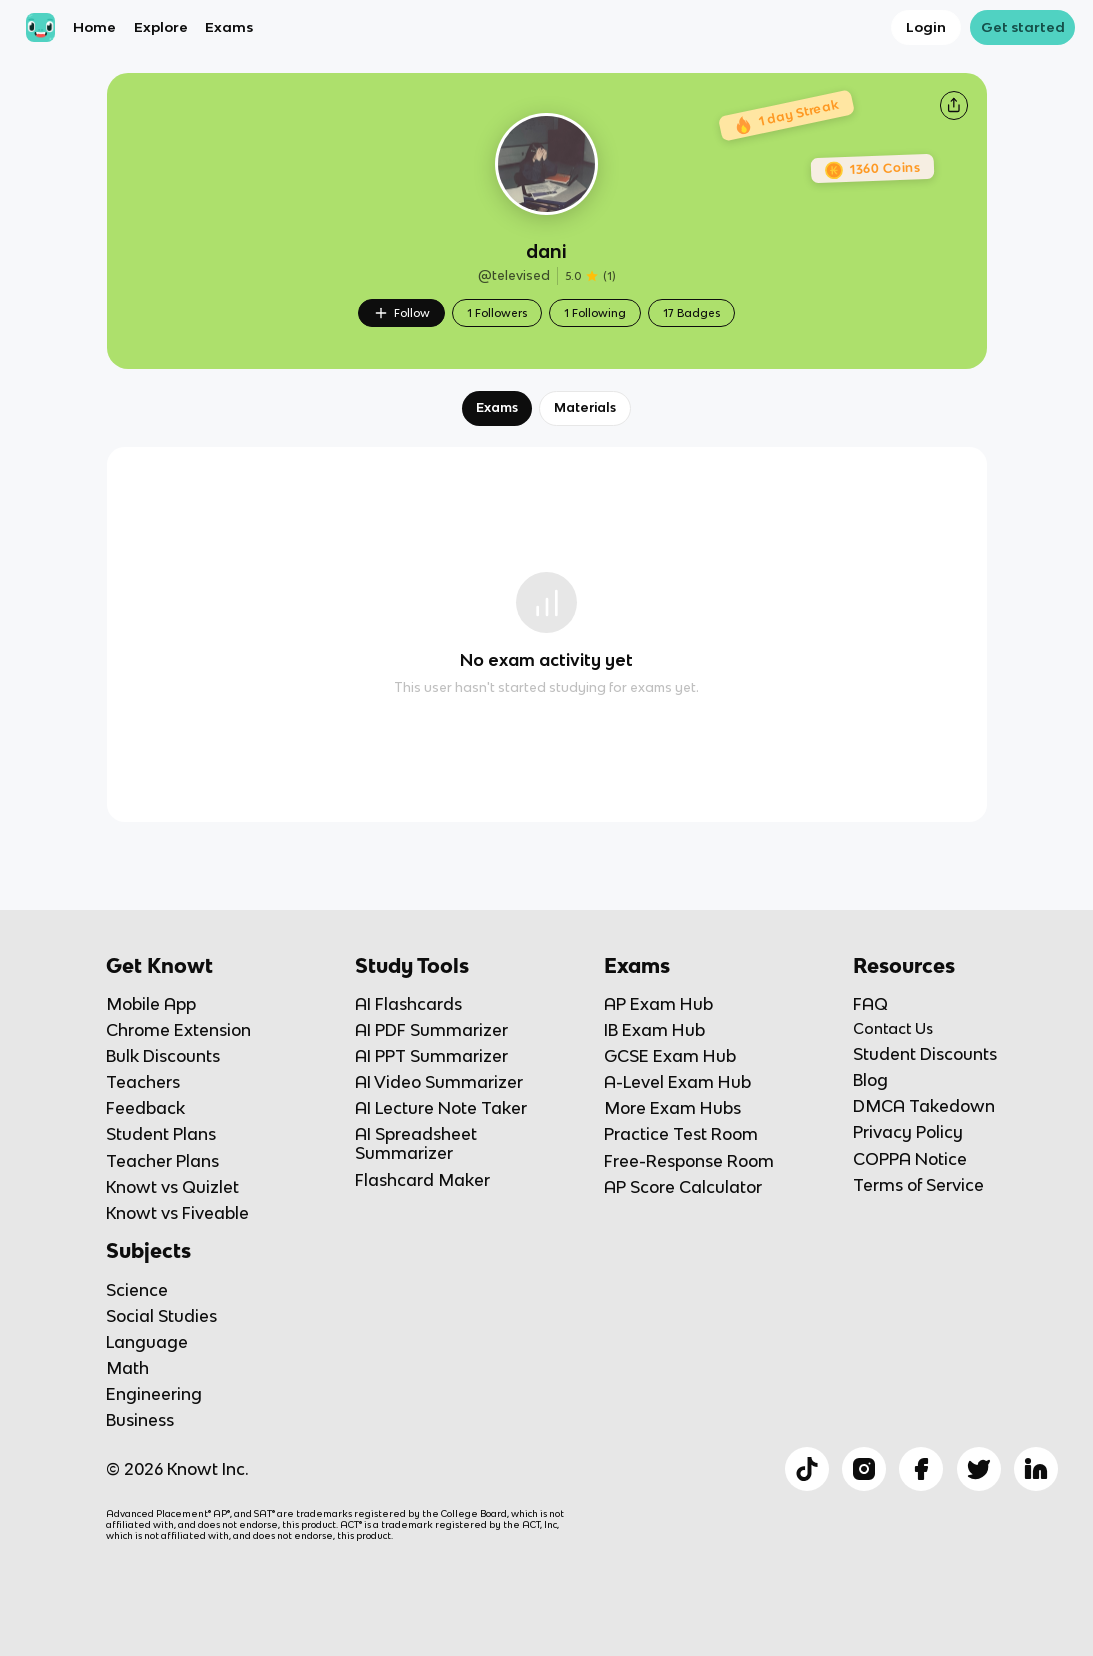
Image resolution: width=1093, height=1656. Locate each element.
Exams (229, 27)
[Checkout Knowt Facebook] (921, 1469)
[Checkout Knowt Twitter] (979, 1469)
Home (94, 27)
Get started (1023, 27)
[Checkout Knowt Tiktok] (807, 1469)
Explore (161, 27)
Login (926, 27)
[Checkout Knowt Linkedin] (1036, 1469)
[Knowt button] (954, 105)
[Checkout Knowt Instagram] (864, 1469)
